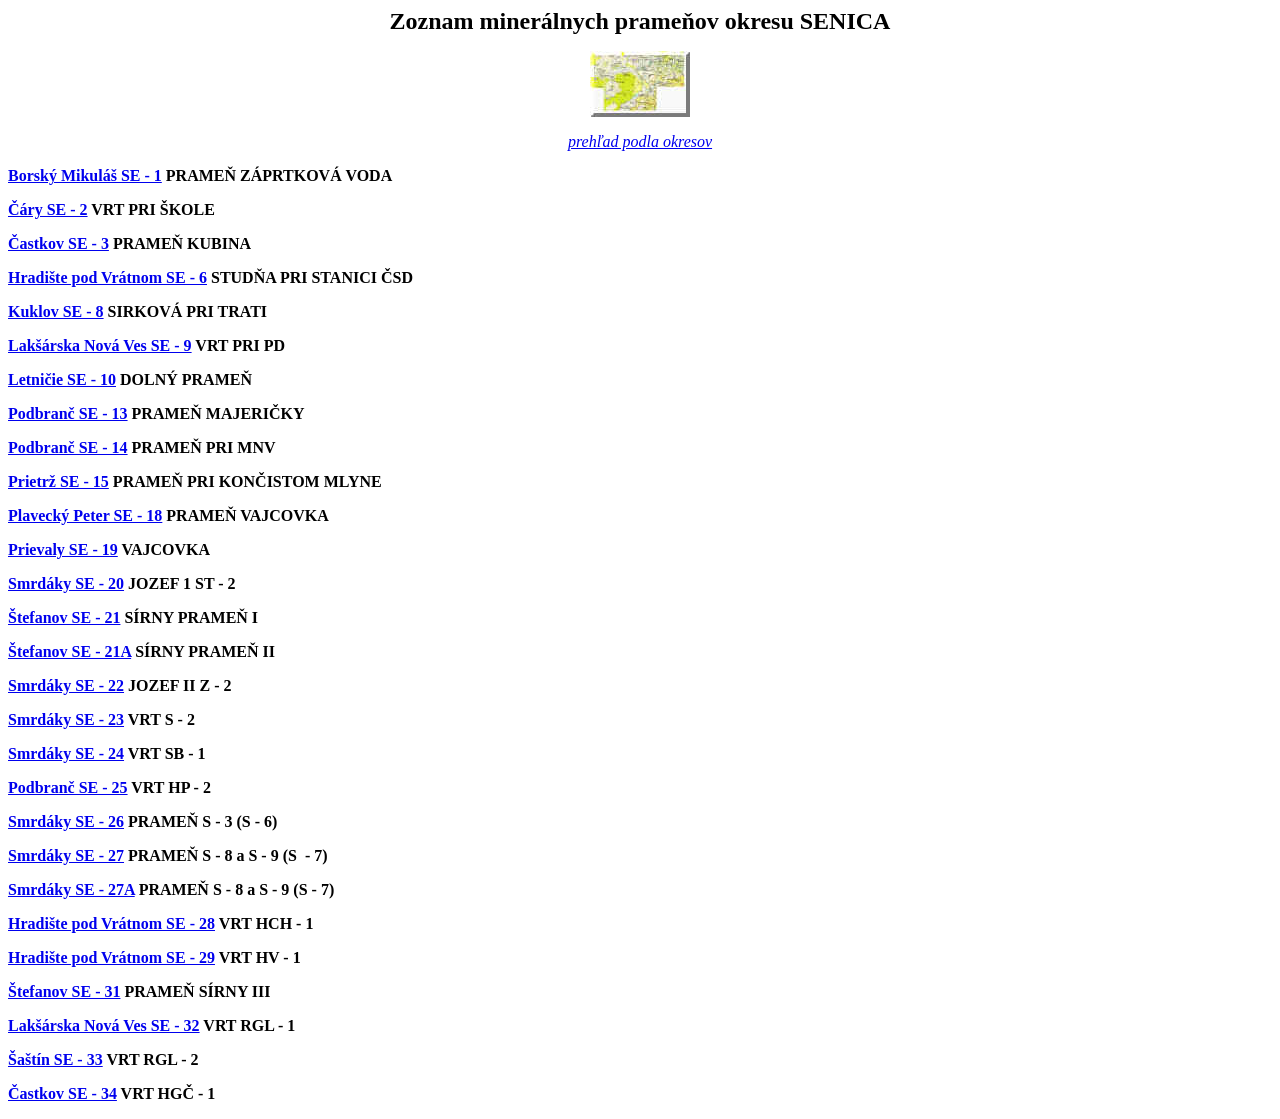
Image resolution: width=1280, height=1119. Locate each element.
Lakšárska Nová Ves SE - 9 (100, 345)
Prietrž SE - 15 (58, 481)
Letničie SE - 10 (62, 379)
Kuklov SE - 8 (56, 311)
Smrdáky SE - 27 (66, 855)
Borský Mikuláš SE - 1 (85, 175)
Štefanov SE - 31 (64, 991)
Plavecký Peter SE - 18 (85, 515)
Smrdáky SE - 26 (66, 821)
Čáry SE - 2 (48, 209)
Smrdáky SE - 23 (66, 719)
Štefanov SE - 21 (64, 617)
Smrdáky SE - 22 (66, 685)
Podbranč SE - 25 (68, 787)
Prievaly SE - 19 (63, 549)
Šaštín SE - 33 (55, 1059)
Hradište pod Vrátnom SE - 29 (111, 957)
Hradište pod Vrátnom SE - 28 (111, 923)
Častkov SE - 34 (62, 1093)
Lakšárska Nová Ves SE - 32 (104, 1025)
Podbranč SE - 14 (68, 447)
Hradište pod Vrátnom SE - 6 (107, 277)
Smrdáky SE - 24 (66, 753)
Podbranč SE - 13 (68, 413)
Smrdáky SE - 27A (71, 889)
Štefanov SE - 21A (69, 651)
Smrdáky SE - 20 (66, 583)
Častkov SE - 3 (58, 243)
